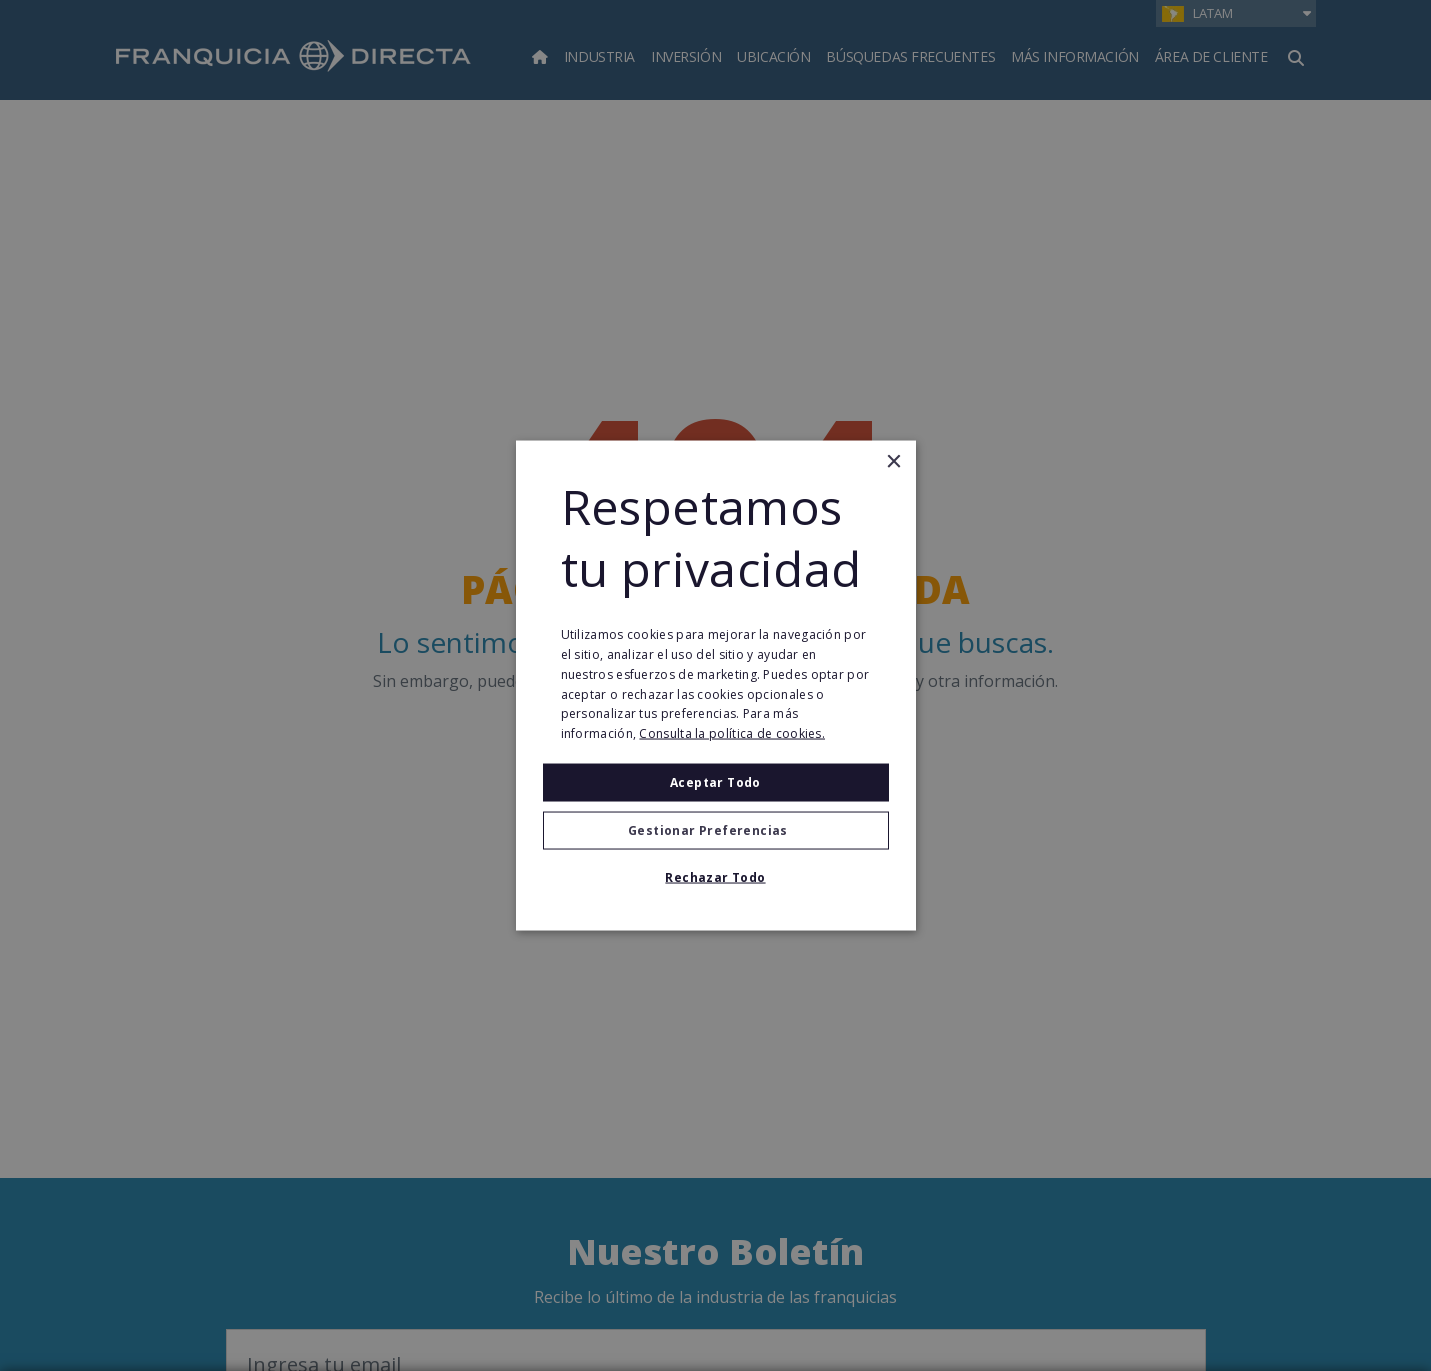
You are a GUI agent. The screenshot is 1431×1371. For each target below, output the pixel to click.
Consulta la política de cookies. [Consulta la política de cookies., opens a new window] (732, 733)
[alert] (715, 685)
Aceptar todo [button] (715, 782)
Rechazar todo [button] (715, 877)
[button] (716, 831)
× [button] (893, 461)
